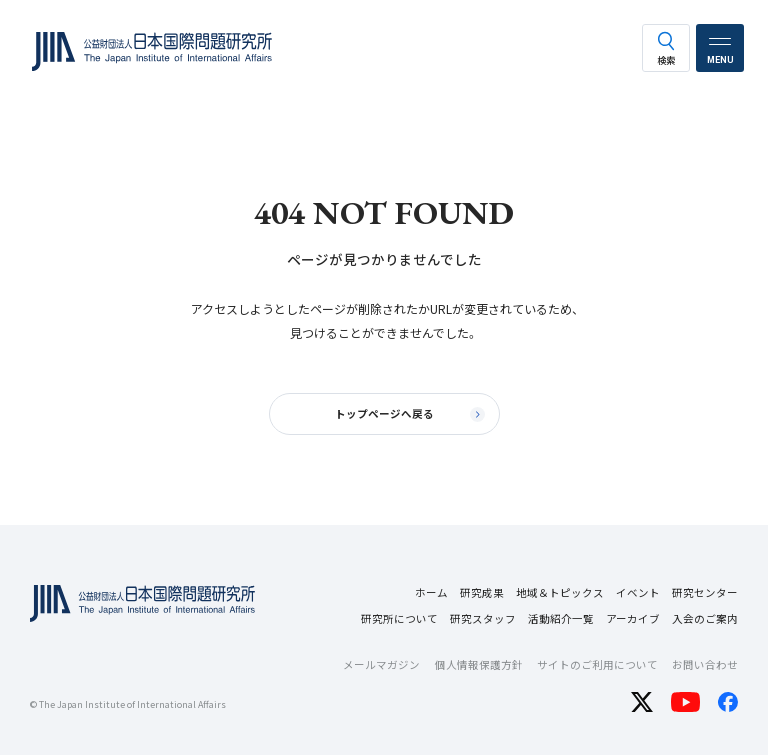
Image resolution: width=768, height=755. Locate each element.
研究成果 (482, 592)
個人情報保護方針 (479, 664)
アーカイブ (633, 618)
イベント (638, 592)
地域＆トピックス (560, 592)
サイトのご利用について (597, 664)
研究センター (705, 592)
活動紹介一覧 (561, 618)
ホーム (431, 592)
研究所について (399, 618)
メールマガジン (381, 664)
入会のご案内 (705, 618)
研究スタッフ (483, 618)
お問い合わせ (705, 664)
